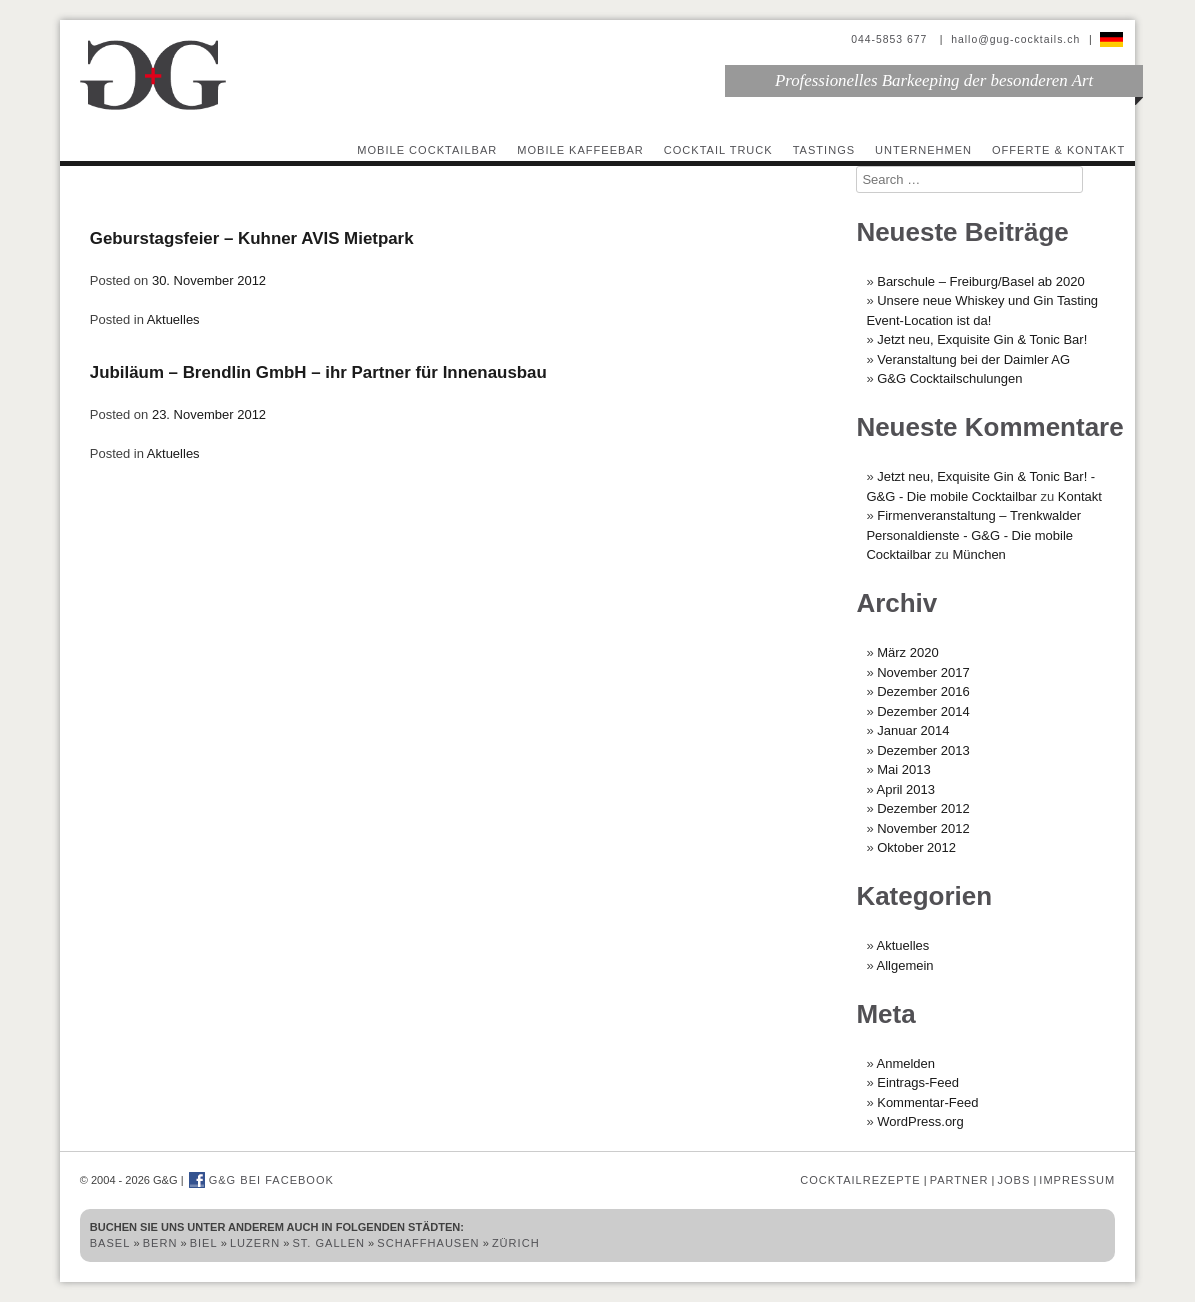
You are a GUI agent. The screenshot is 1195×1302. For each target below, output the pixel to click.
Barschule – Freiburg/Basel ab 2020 (980, 281)
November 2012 (923, 828)
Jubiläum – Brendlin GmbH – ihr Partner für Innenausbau (318, 372)
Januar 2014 (913, 730)
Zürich (516, 1243)
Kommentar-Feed (927, 1102)
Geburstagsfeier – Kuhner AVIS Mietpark (252, 238)
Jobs (1013, 1180)
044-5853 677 (891, 39)
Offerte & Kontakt (1058, 150)
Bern (160, 1243)
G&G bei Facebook (261, 1180)
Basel (110, 1243)
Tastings (824, 150)
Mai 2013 (903, 769)
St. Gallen (328, 1243)
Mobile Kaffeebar (580, 150)
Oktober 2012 (916, 847)
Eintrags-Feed (918, 1082)
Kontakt (1080, 496)
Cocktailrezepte (860, 1180)
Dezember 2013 (923, 750)
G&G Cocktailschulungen (949, 378)
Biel (204, 1243)
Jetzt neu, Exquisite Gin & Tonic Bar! (982, 339)
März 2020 (907, 652)
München (978, 554)
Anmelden (906, 1063)
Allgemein (905, 965)
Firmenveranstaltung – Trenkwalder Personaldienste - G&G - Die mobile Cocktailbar (973, 535)
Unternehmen (923, 150)
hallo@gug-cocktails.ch (1015, 39)
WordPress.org (920, 1121)
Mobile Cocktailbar (427, 150)
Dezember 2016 (923, 691)
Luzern (255, 1243)
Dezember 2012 (923, 808)
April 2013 (906, 789)
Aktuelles (173, 319)
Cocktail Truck (718, 150)
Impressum (1077, 1180)
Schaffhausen (428, 1243)
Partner (959, 1180)
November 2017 (923, 672)
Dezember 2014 (923, 711)
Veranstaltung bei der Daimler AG (973, 359)
